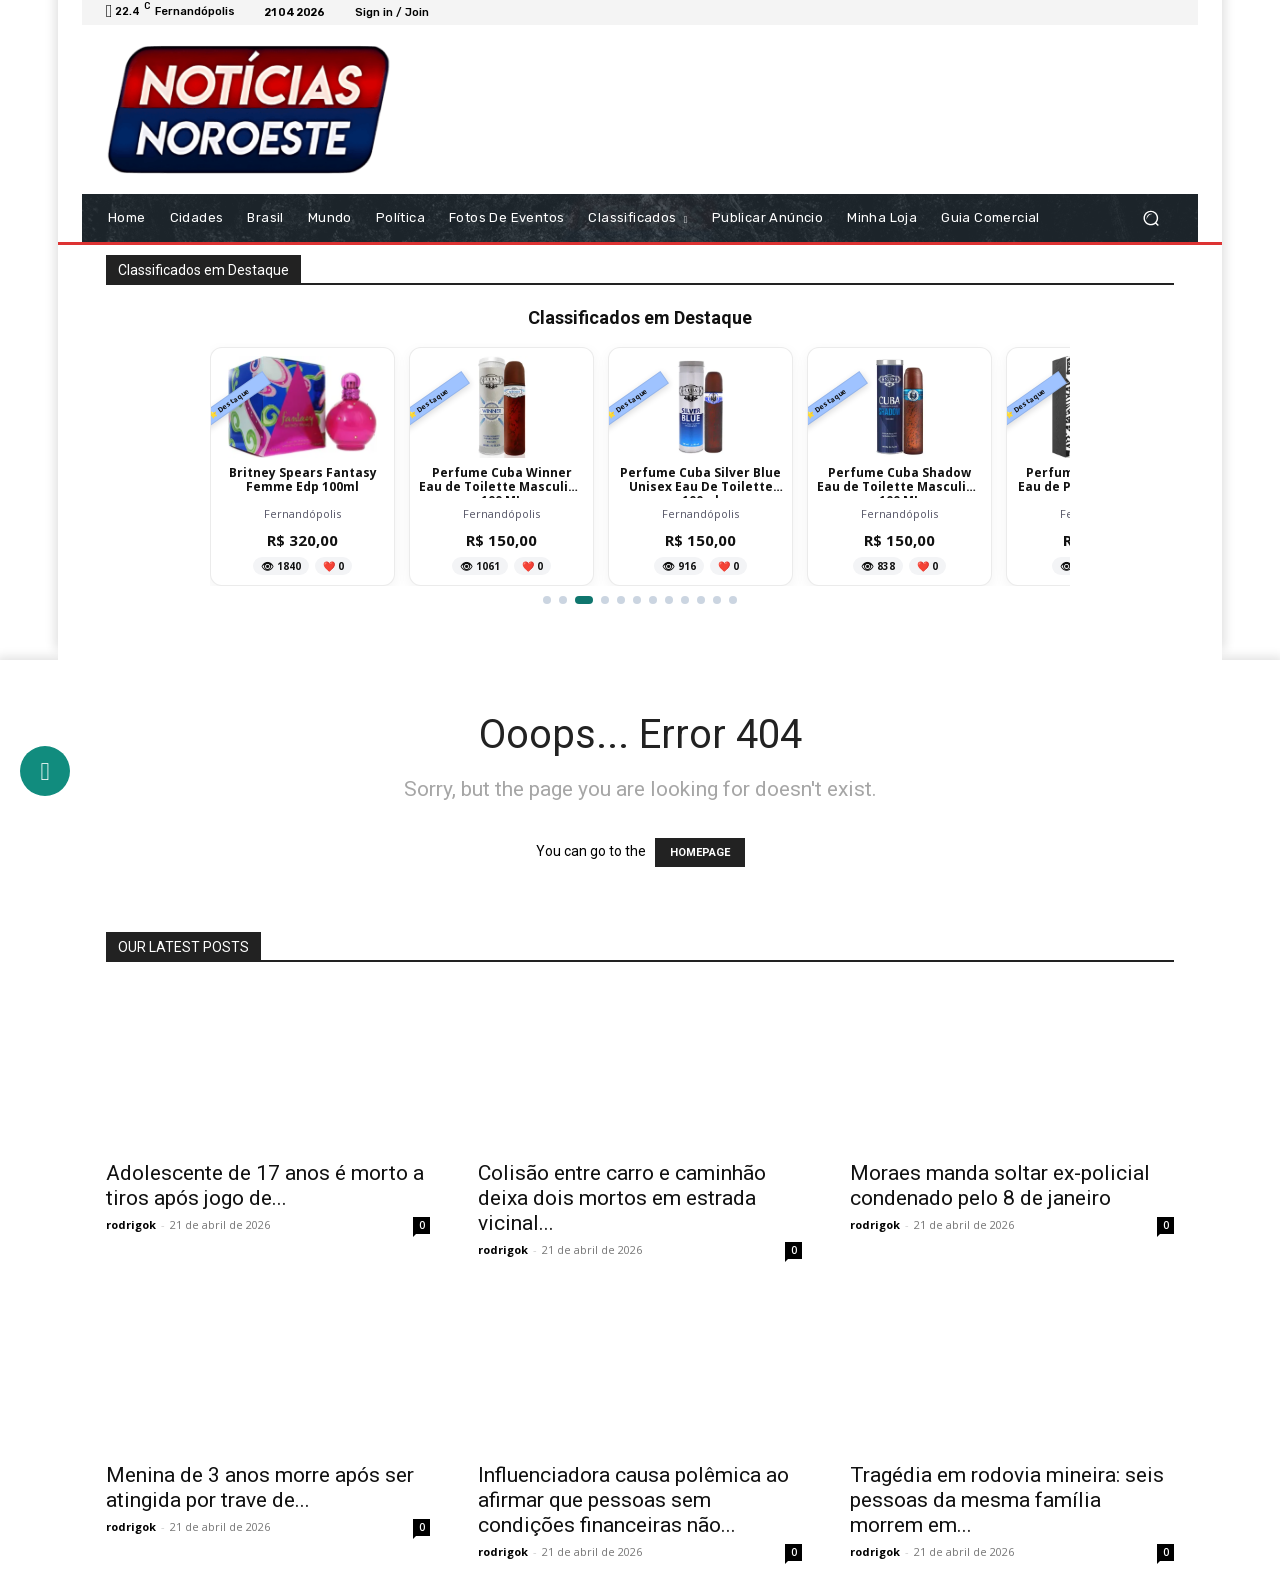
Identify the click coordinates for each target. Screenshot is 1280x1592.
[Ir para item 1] (547, 600)
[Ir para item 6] (637, 600)
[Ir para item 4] (605, 600)
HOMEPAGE (700, 852)
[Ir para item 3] (584, 600)
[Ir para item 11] (717, 600)
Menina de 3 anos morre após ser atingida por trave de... (260, 1487)
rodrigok (131, 1224)
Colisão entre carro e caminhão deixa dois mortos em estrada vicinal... (622, 1198)
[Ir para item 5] (621, 600)
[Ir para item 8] (669, 600)
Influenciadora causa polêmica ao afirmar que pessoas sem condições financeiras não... (633, 1500)
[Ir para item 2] (563, 600)
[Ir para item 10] (701, 600)
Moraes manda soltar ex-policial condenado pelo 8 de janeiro (1000, 1185)
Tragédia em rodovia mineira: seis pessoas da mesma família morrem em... (1007, 1500)
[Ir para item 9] (685, 600)
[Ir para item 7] (653, 600)
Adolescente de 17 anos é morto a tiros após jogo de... (265, 1185)
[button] (1150, 218)
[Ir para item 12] (733, 600)
